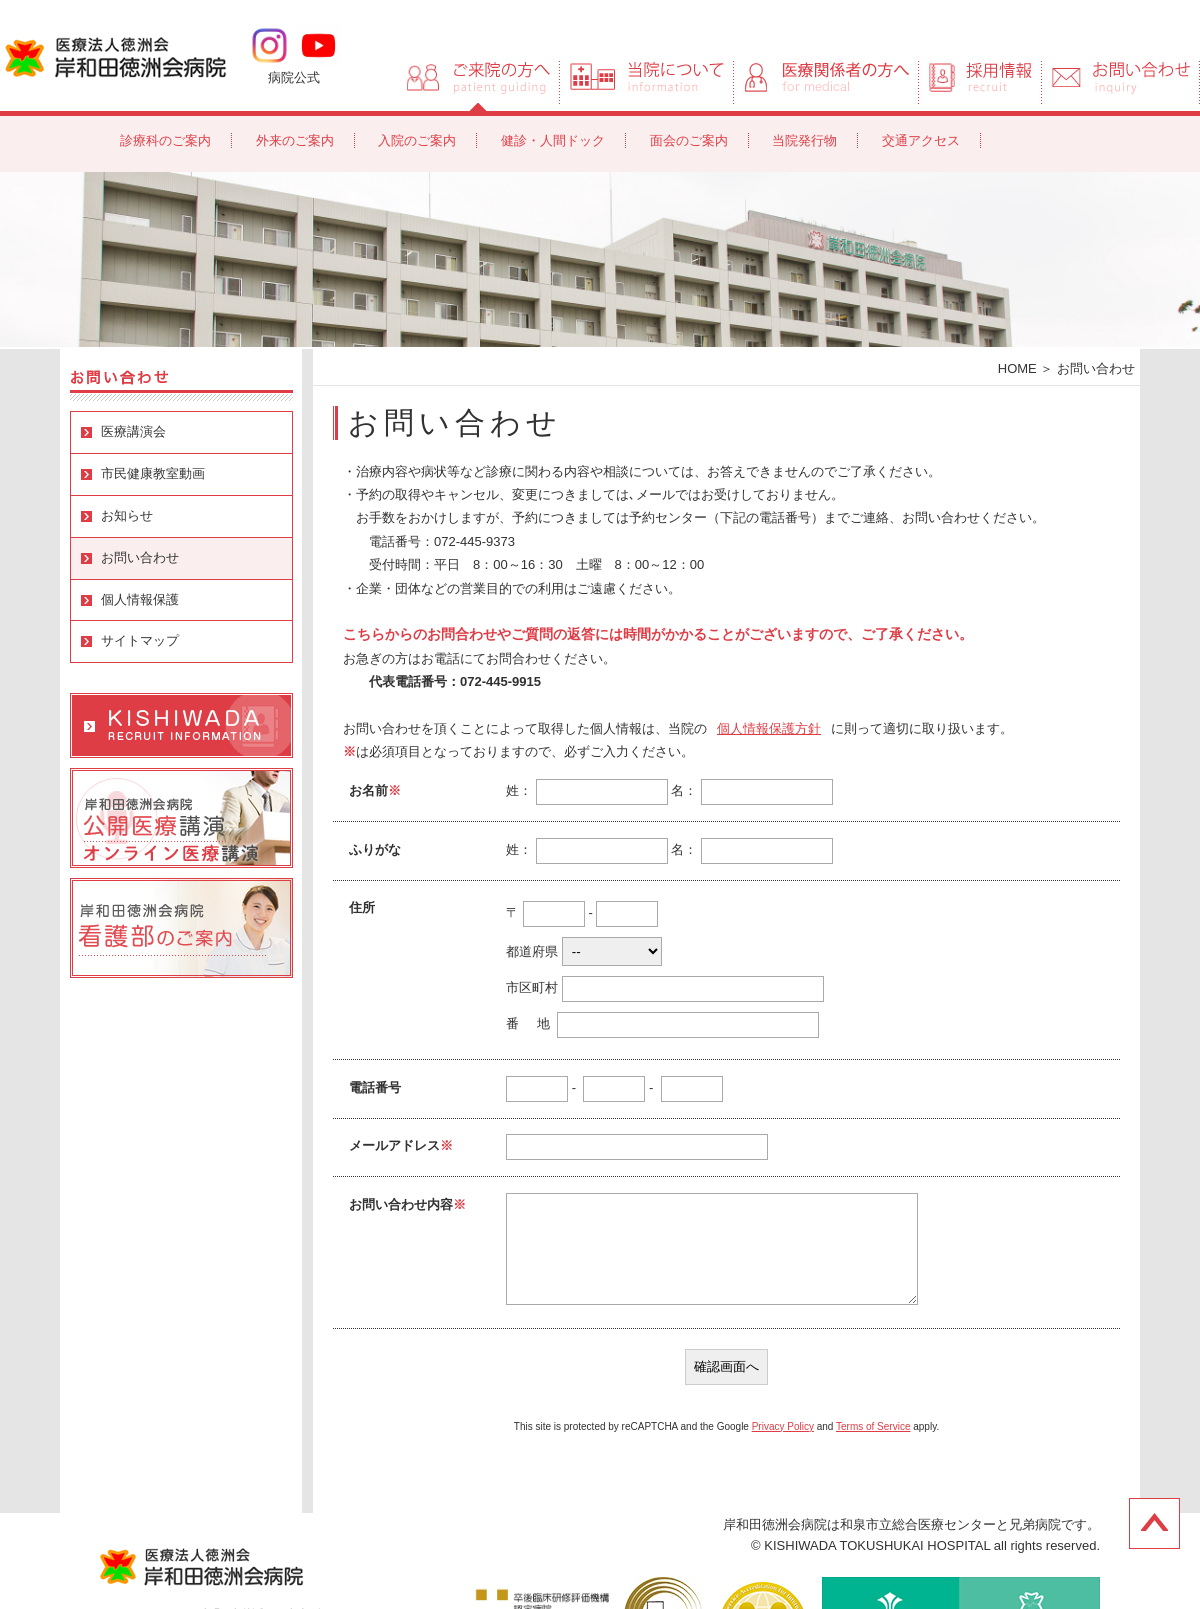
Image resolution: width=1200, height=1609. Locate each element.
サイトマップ (140, 640)
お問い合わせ (140, 557)
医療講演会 (133, 431)
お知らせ (127, 515)
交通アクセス (921, 140)
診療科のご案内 (165, 140)
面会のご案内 (689, 140)
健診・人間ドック (553, 140)
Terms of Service (873, 1426)
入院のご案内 (417, 140)
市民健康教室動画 (153, 473)
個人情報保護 (140, 599)
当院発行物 (804, 140)
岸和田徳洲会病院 (115, 56)
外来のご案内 (295, 140)
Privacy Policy (783, 1426)
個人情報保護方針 (769, 728)
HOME (1017, 368)
